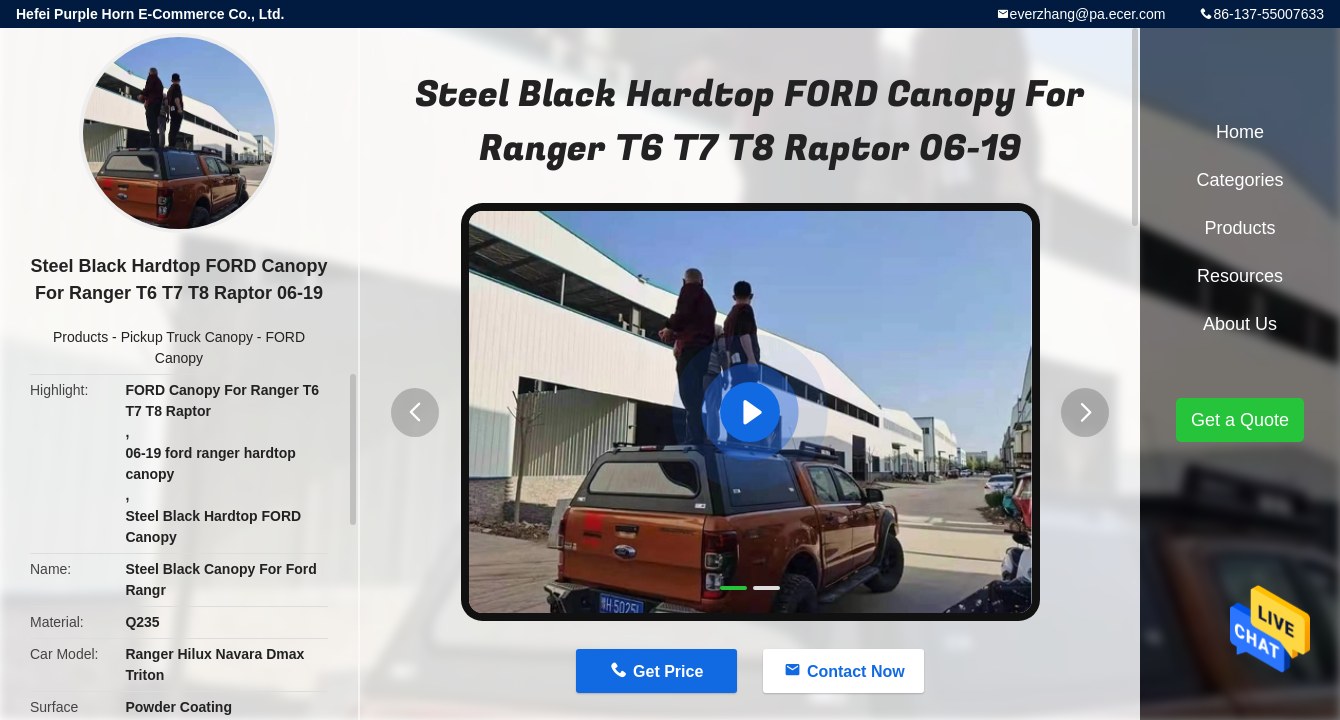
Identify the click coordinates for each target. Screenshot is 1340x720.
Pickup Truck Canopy (187, 337)
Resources (1240, 276)
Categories (1239, 180)
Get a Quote (1240, 420)
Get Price (668, 671)
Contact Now (856, 671)
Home (1240, 132)
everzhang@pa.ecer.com (1088, 14)
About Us (1240, 324)
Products (80, 337)
